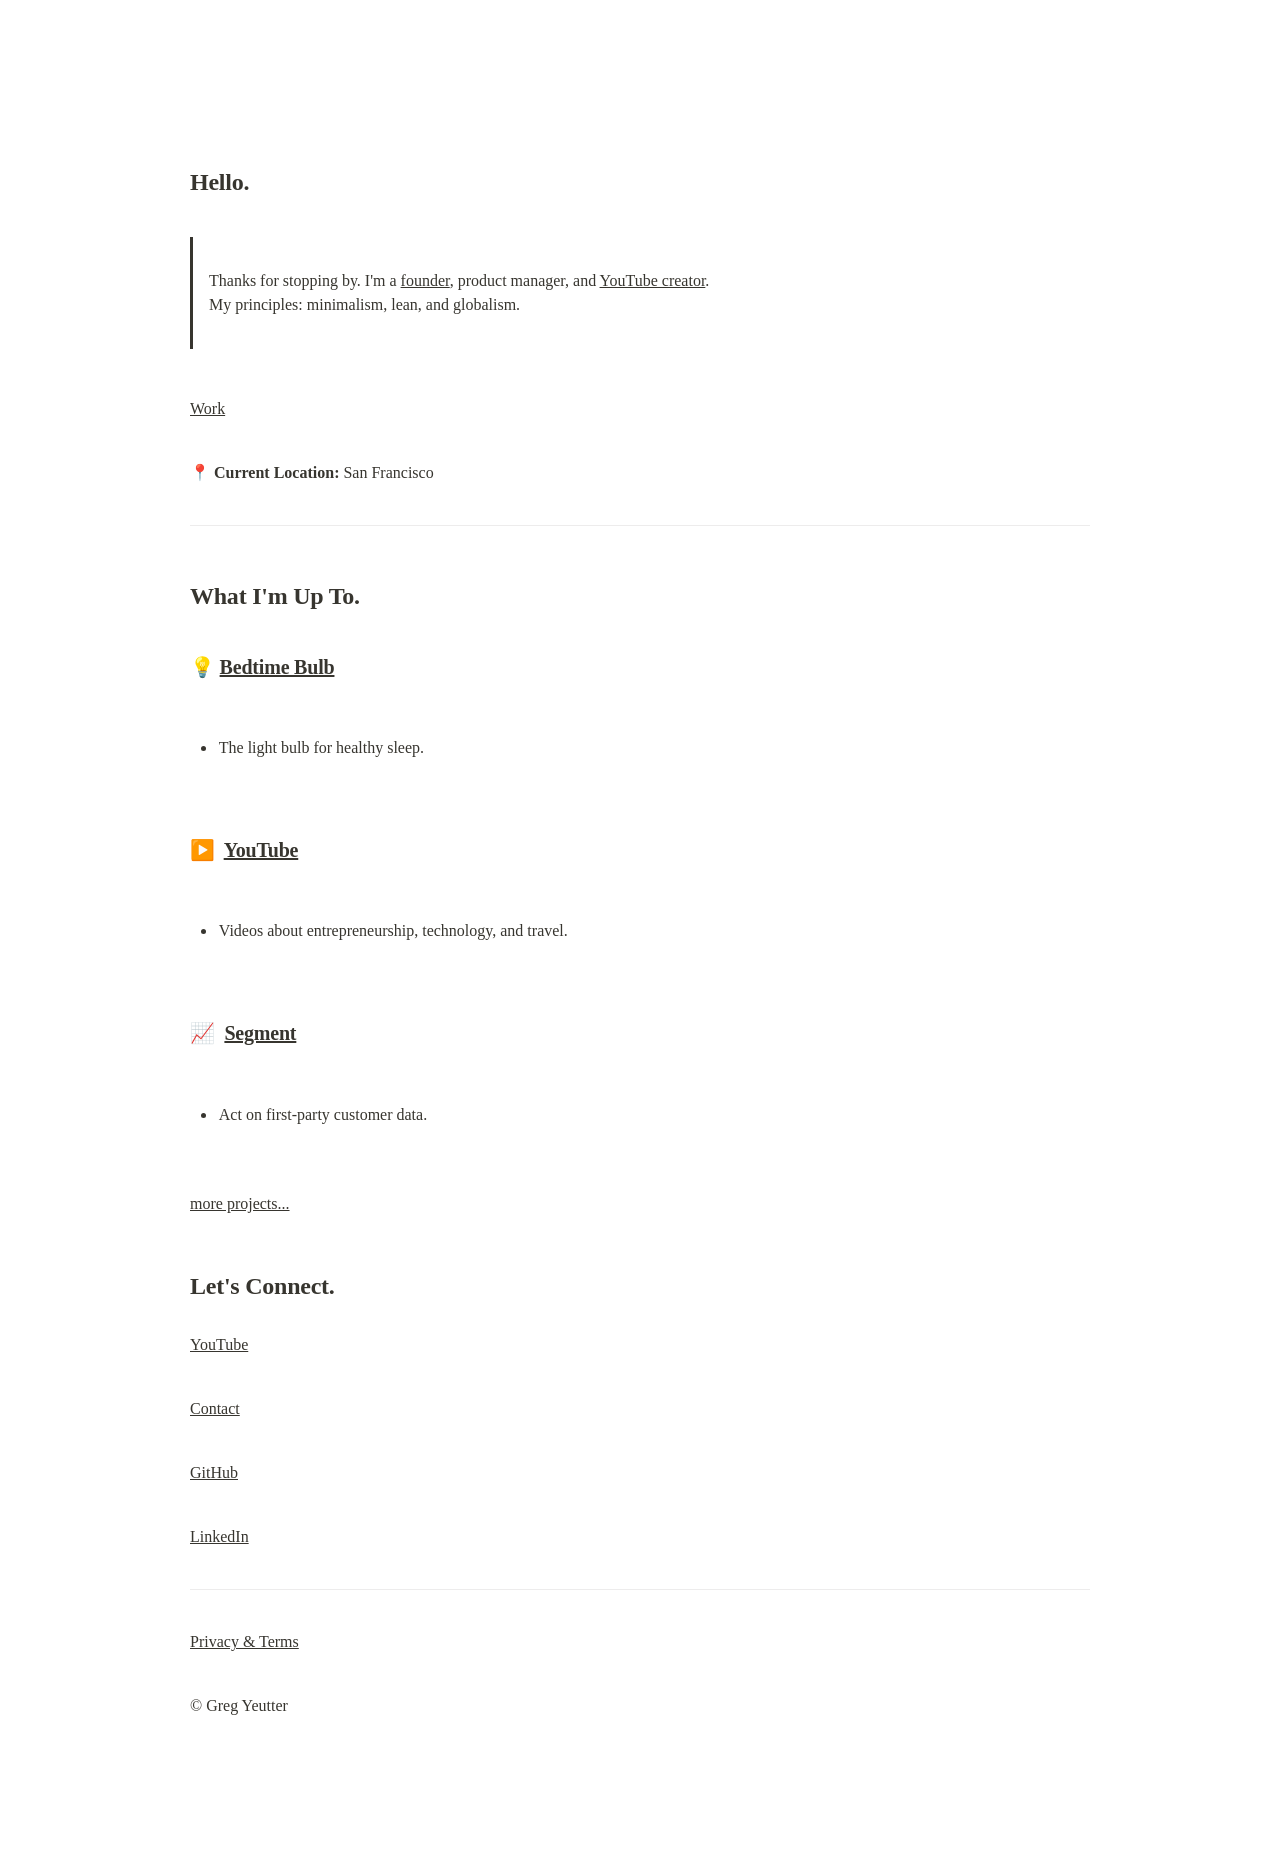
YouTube (261, 850)
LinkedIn (219, 1536)
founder (425, 280)
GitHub (214, 1472)
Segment (260, 1033)
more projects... (240, 1203)
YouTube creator (653, 280)
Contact (215, 1408)
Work (207, 408)
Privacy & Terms (244, 1641)
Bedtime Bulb (277, 667)
